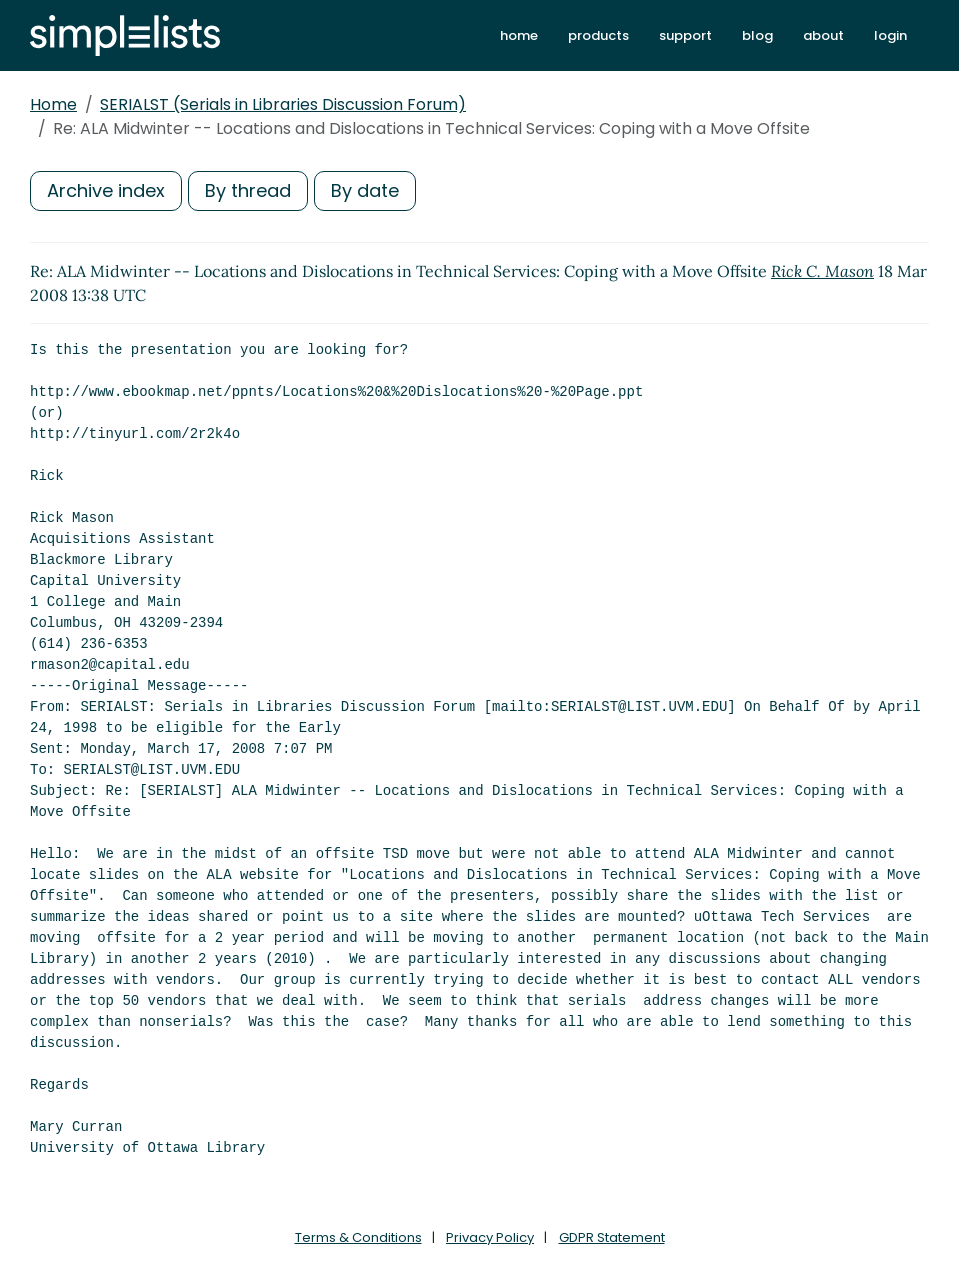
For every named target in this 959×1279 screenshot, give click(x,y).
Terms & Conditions (358, 1237)
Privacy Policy (490, 1237)
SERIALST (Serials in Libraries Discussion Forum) (283, 104)
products (598, 35)
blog (757, 35)
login (890, 35)
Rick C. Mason (822, 271)
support (685, 35)
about (823, 35)
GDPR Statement (612, 1237)
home (519, 35)
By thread (248, 190)
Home (53, 104)
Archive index (106, 190)
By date (365, 190)
